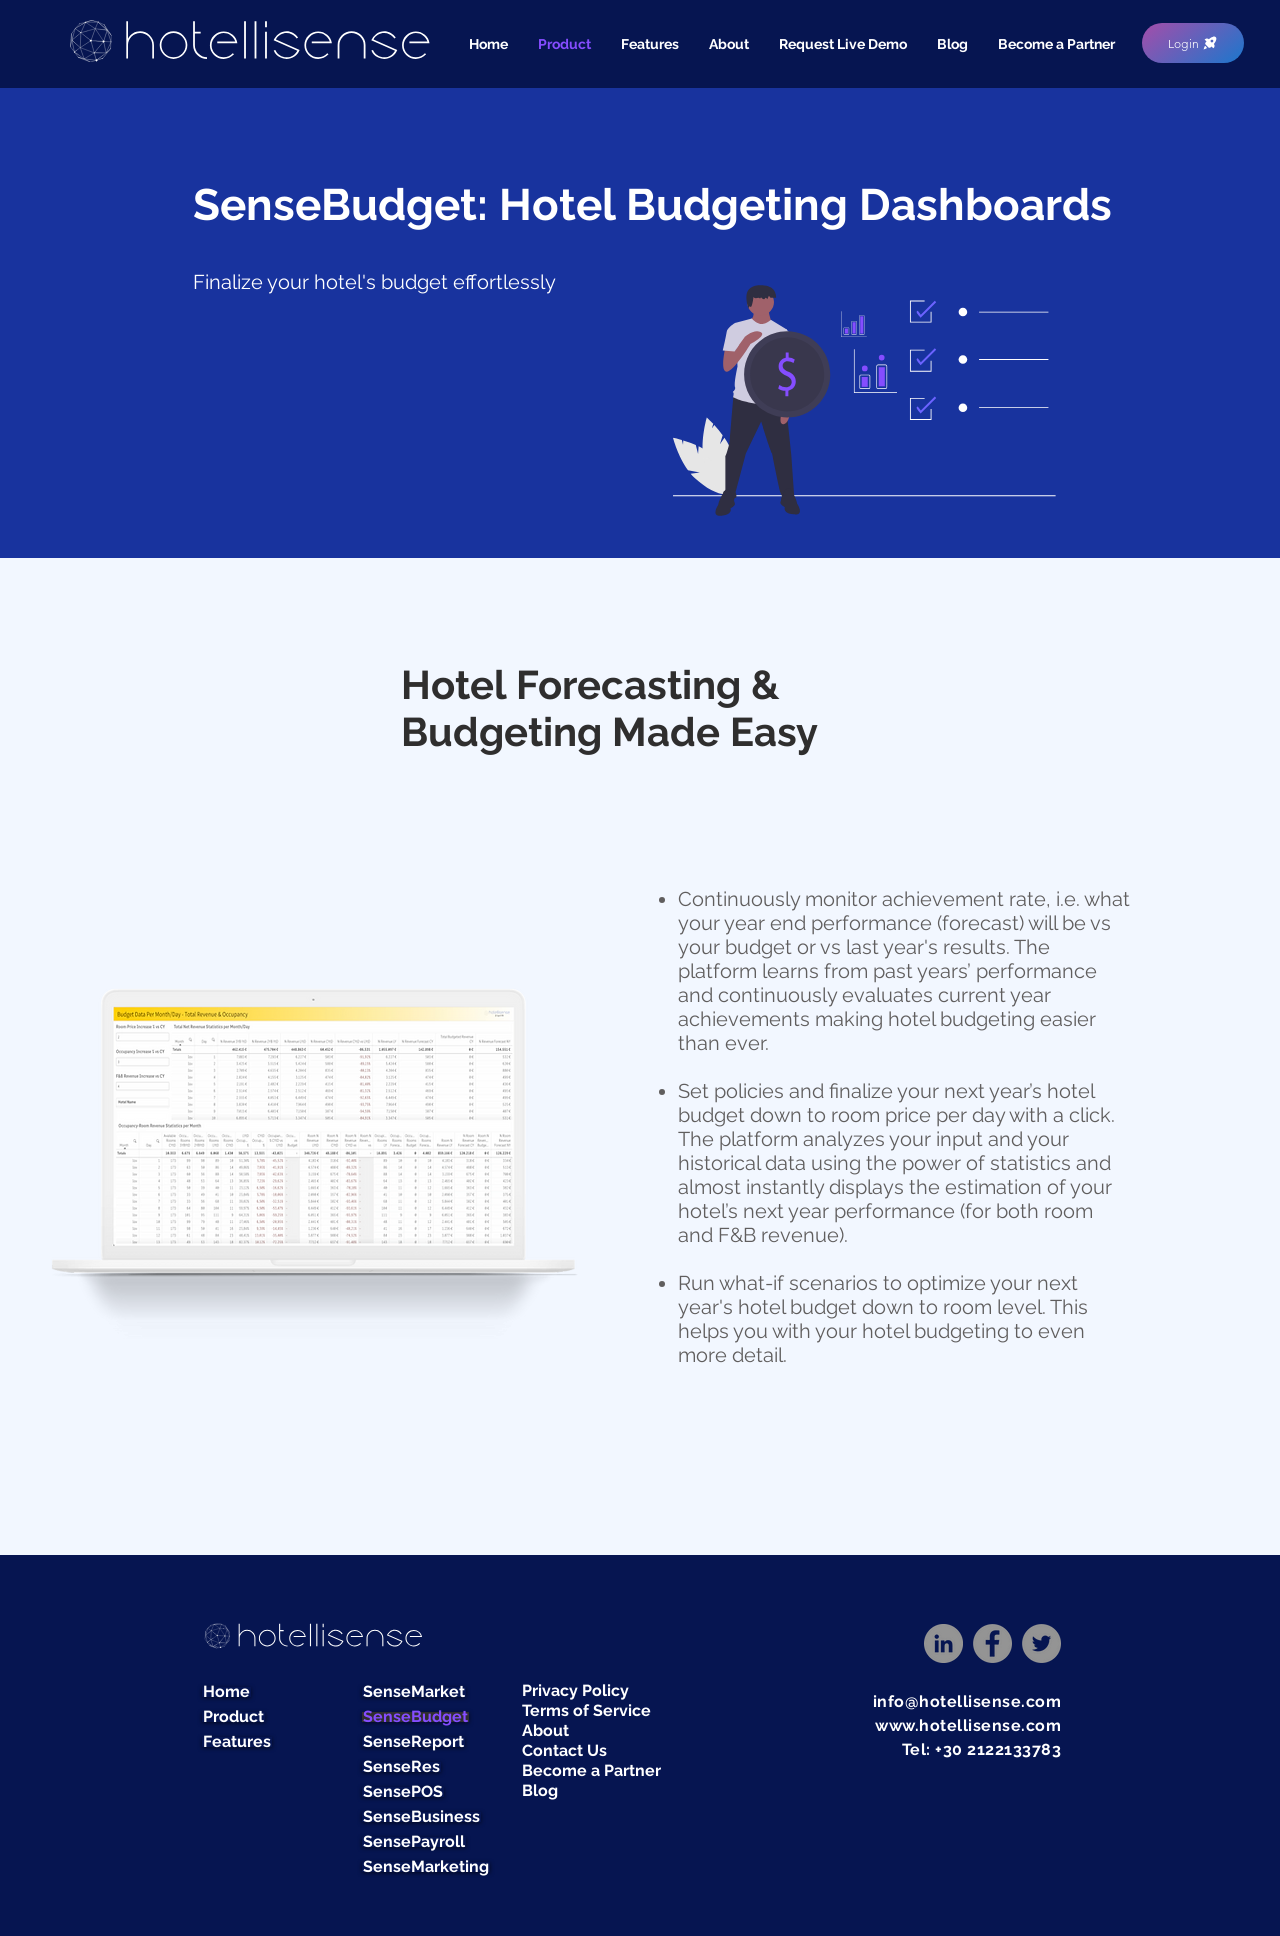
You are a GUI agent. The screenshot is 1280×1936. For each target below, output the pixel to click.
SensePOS (403, 1792)
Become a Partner (591, 1770)
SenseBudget (415, 1717)
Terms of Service (586, 1710)
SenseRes (401, 1767)
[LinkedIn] (943, 1643)
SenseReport (413, 1742)
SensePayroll (414, 1842)
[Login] (1193, 43)
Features (237, 1742)
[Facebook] (992, 1643)
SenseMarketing (426, 1867)
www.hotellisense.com (968, 1725)
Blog (540, 1790)
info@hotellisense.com (967, 1701)
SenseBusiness (421, 1817)
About (545, 1730)
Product (233, 1717)
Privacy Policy (575, 1690)
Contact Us (564, 1750)
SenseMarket (414, 1692)
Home (226, 1692)
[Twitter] (1041, 1643)
